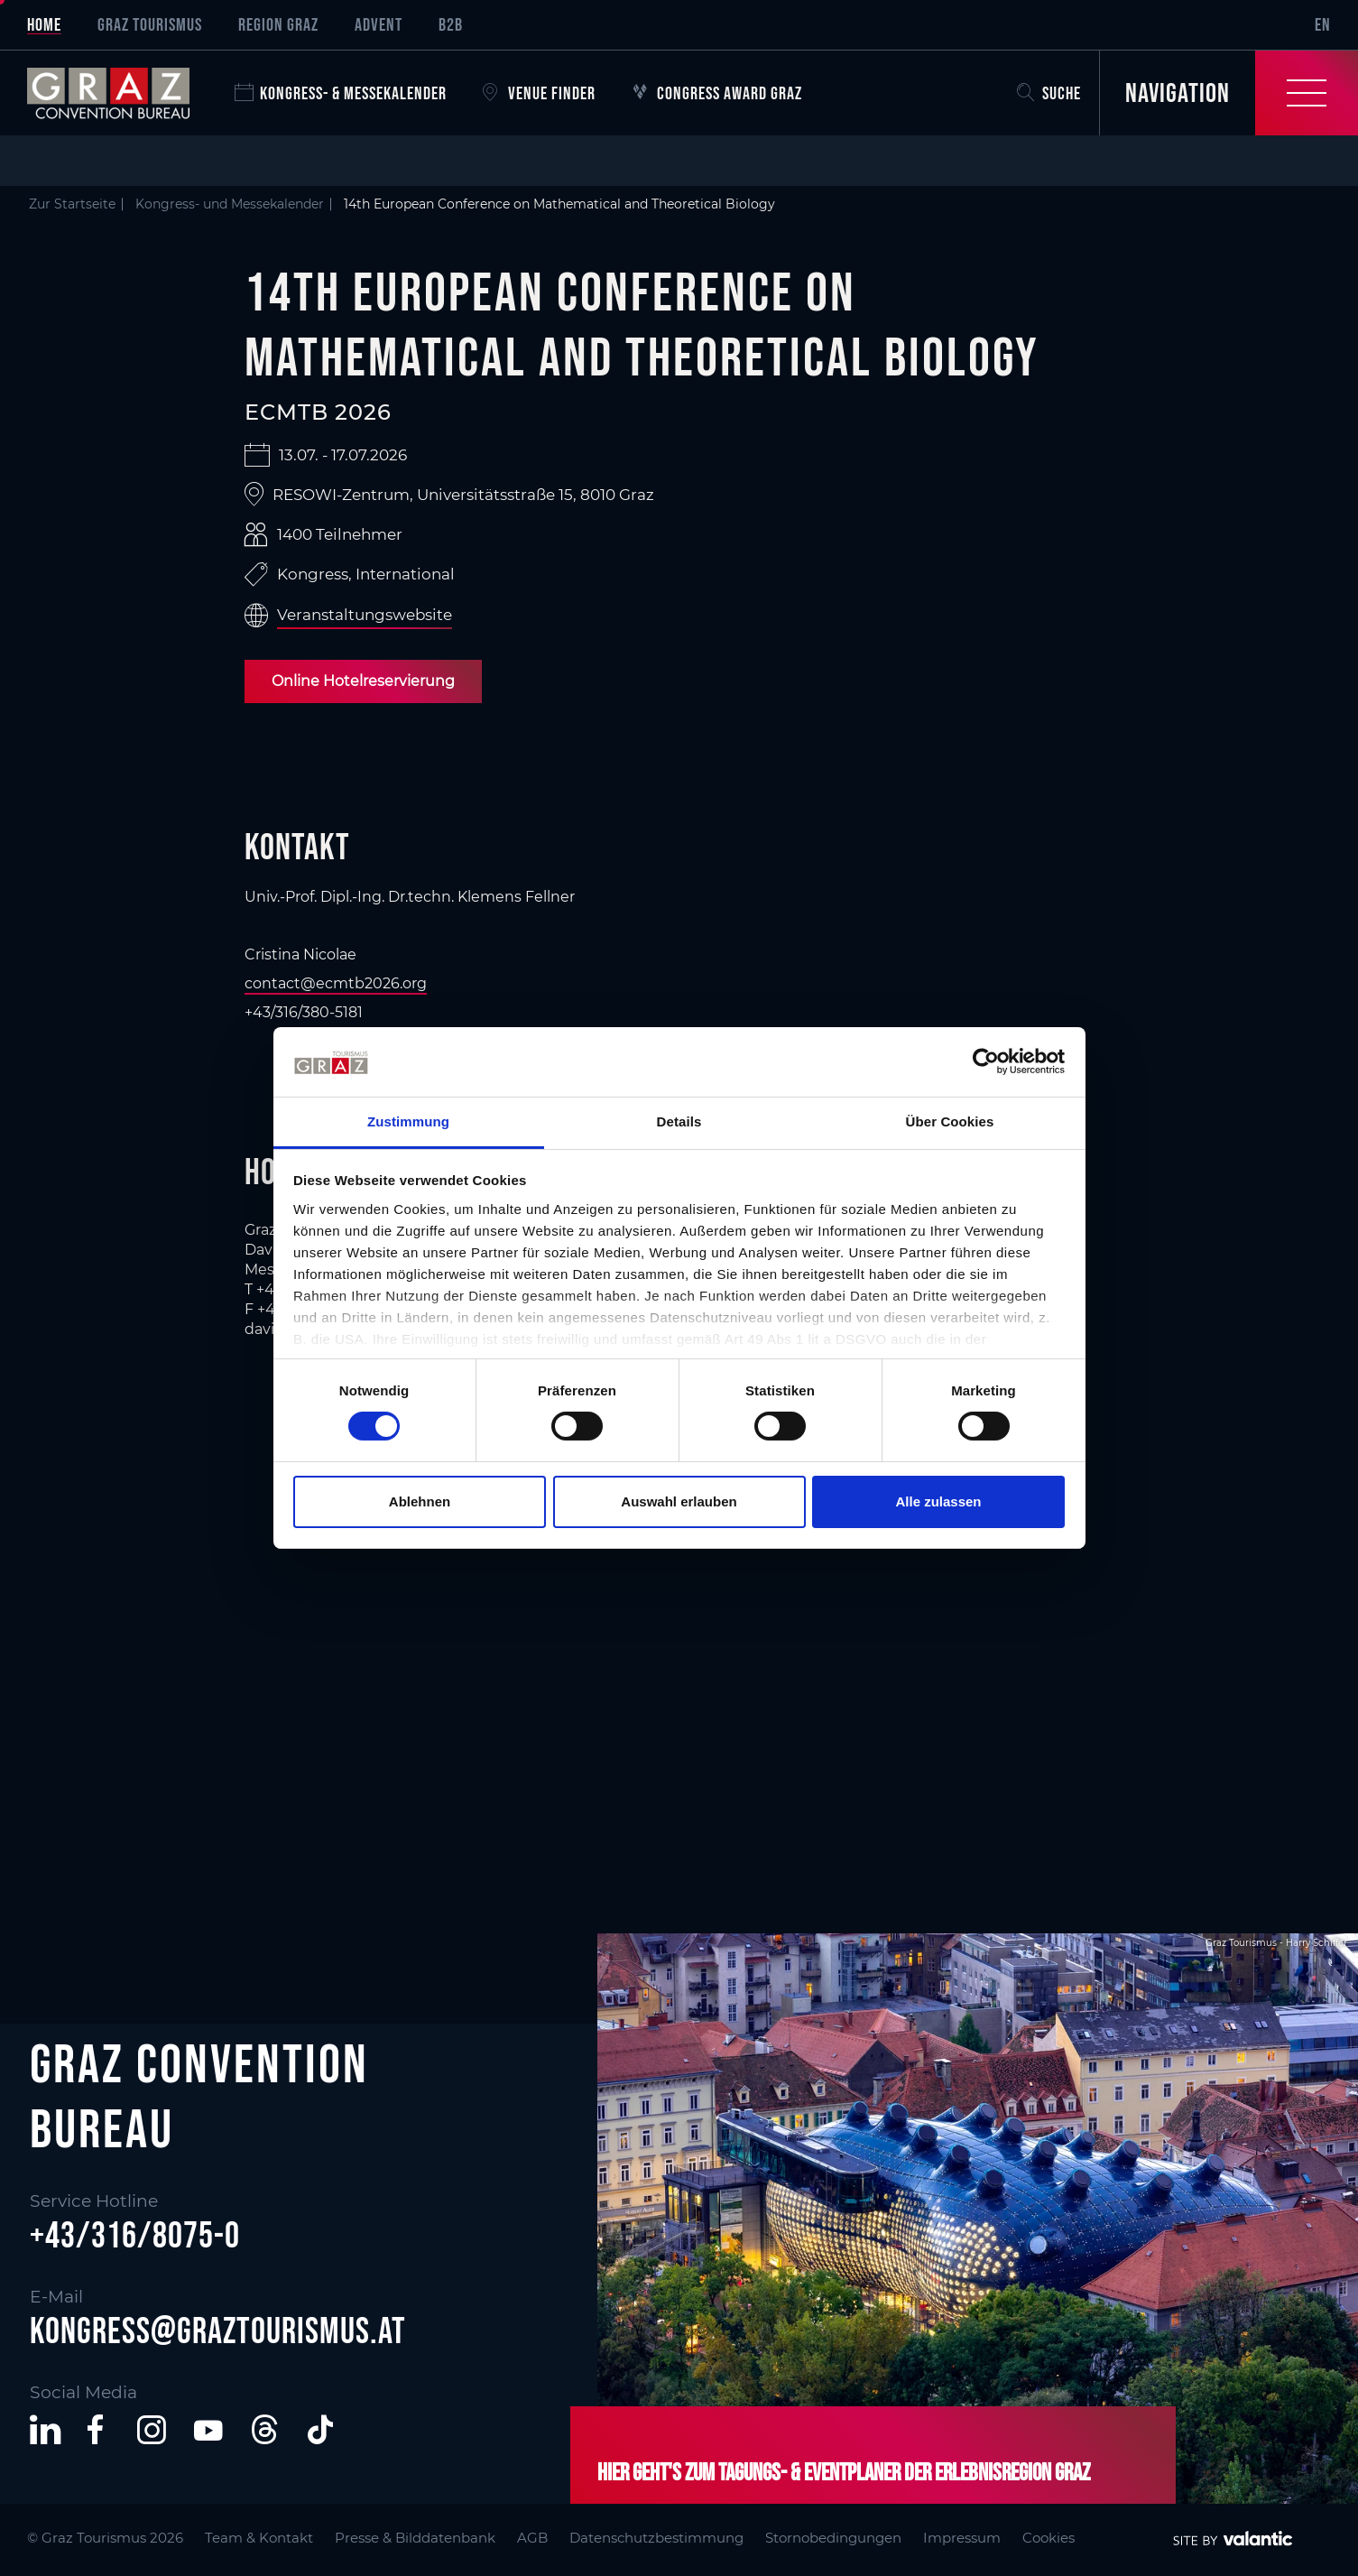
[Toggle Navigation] (1228, 93)
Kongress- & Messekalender (341, 93)
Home (44, 24)
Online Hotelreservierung (363, 681)
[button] (45, 2430)
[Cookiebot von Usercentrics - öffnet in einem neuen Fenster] (986, 1061)
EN (1323, 24)
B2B (451, 24)
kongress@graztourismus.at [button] (218, 2330)
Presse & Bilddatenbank (415, 2537)
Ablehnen (419, 1501)
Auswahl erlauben (678, 1501)
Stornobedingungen (833, 2537)
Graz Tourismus (149, 24)
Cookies (1048, 2537)
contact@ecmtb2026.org (336, 983)
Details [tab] (679, 1121)
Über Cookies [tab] (950, 1121)
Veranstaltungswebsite (364, 615)
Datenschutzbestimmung (656, 2537)
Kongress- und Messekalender (229, 204)
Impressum (962, 2537)
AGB (532, 2537)
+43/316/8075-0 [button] (135, 2235)
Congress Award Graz (717, 93)
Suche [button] (1049, 93)
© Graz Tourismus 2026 (105, 2537)
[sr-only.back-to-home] (122, 93)
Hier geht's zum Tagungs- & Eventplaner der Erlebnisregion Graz (843, 2472)
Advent (378, 24)
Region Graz (278, 24)
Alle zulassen (938, 1501)
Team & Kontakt (259, 2537)
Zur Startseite (72, 204)
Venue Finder (539, 93)
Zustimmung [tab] (408, 1121)
